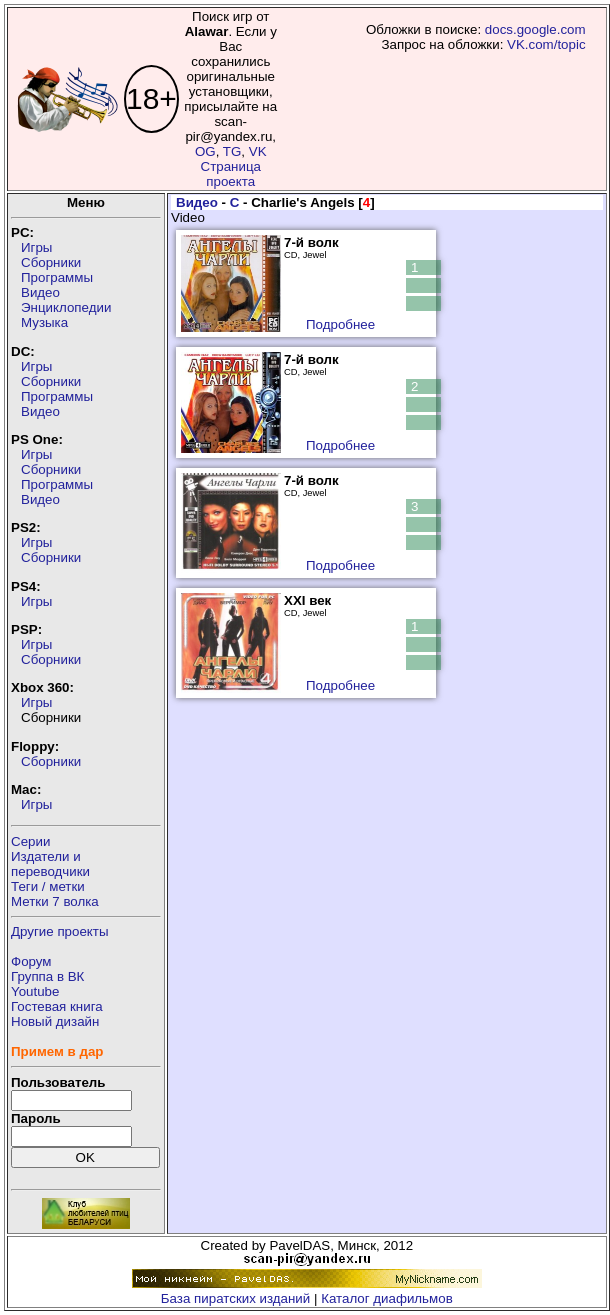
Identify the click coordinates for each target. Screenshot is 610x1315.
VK (258, 151)
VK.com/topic (546, 44)
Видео (40, 292)
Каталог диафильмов (387, 1298)
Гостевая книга (57, 1006)
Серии (30, 841)
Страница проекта (231, 174)
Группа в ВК (47, 976)
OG (205, 151)
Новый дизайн (55, 1021)
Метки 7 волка (55, 901)
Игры (36, 247)
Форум (31, 961)
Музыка (44, 322)
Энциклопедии (66, 307)
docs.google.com (535, 29)
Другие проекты (60, 931)
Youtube (35, 991)
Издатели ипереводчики (50, 864)
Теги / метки (48, 886)
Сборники (51, 262)
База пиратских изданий (235, 1298)
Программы (57, 277)
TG (232, 151)
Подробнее (340, 324)
